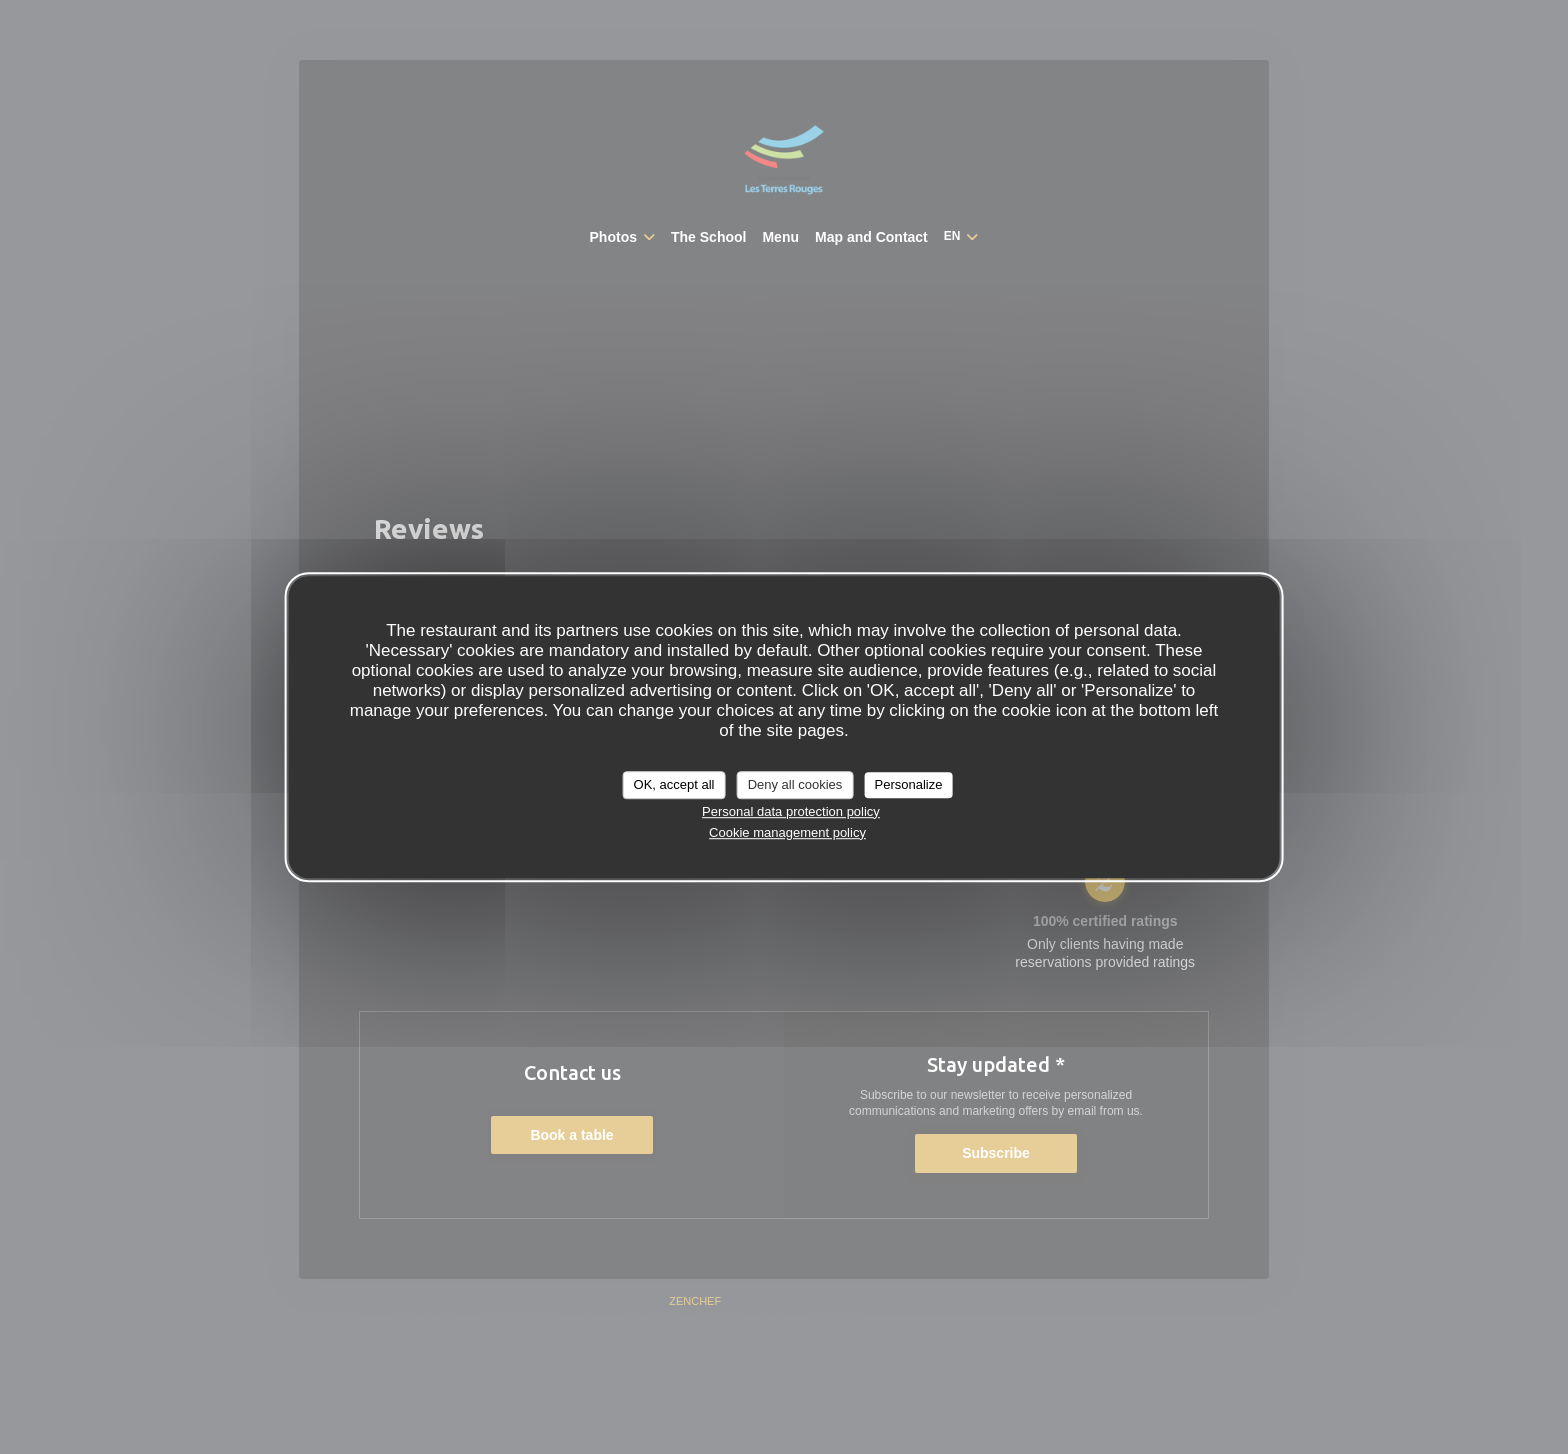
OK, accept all (674, 784)
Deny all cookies (795, 784)
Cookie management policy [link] (787, 832)
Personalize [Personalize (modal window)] (908, 784)
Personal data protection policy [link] (791, 811)
